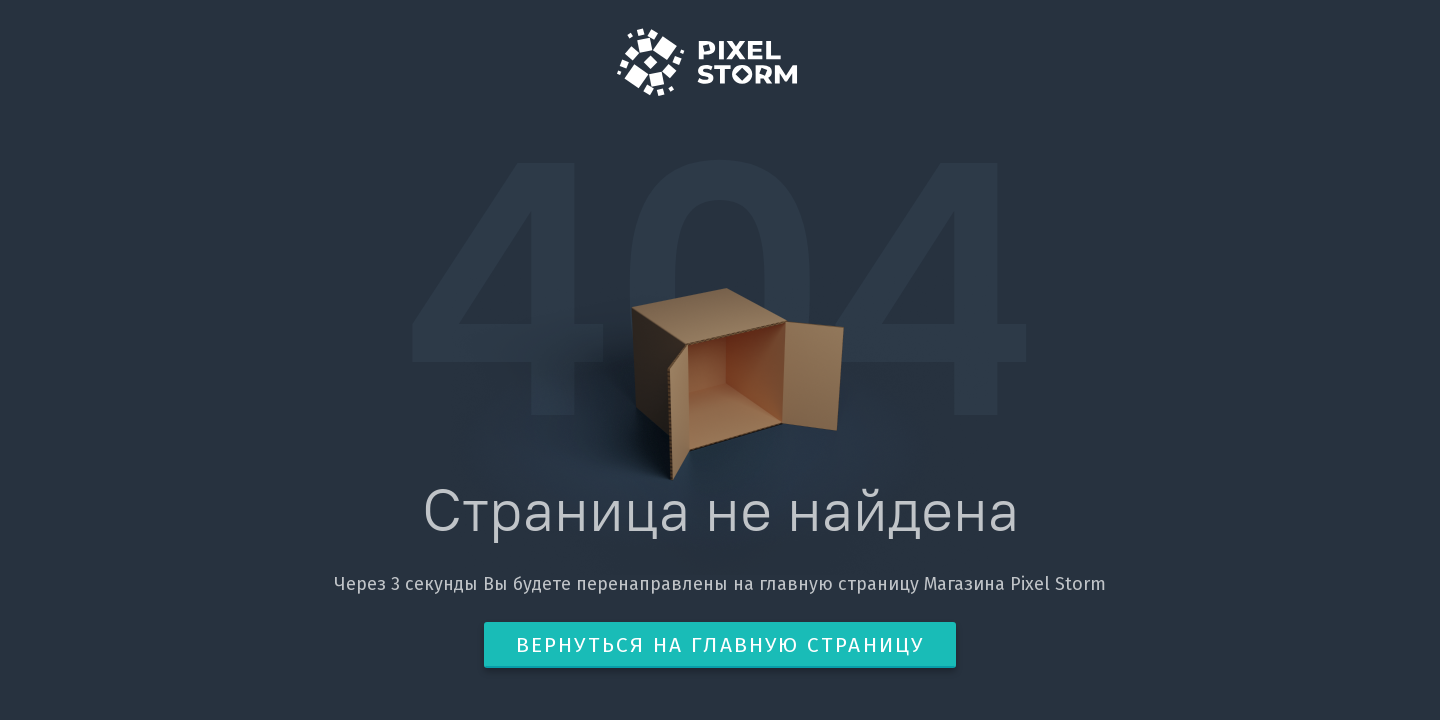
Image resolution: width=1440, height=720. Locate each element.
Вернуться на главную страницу (720, 645)
